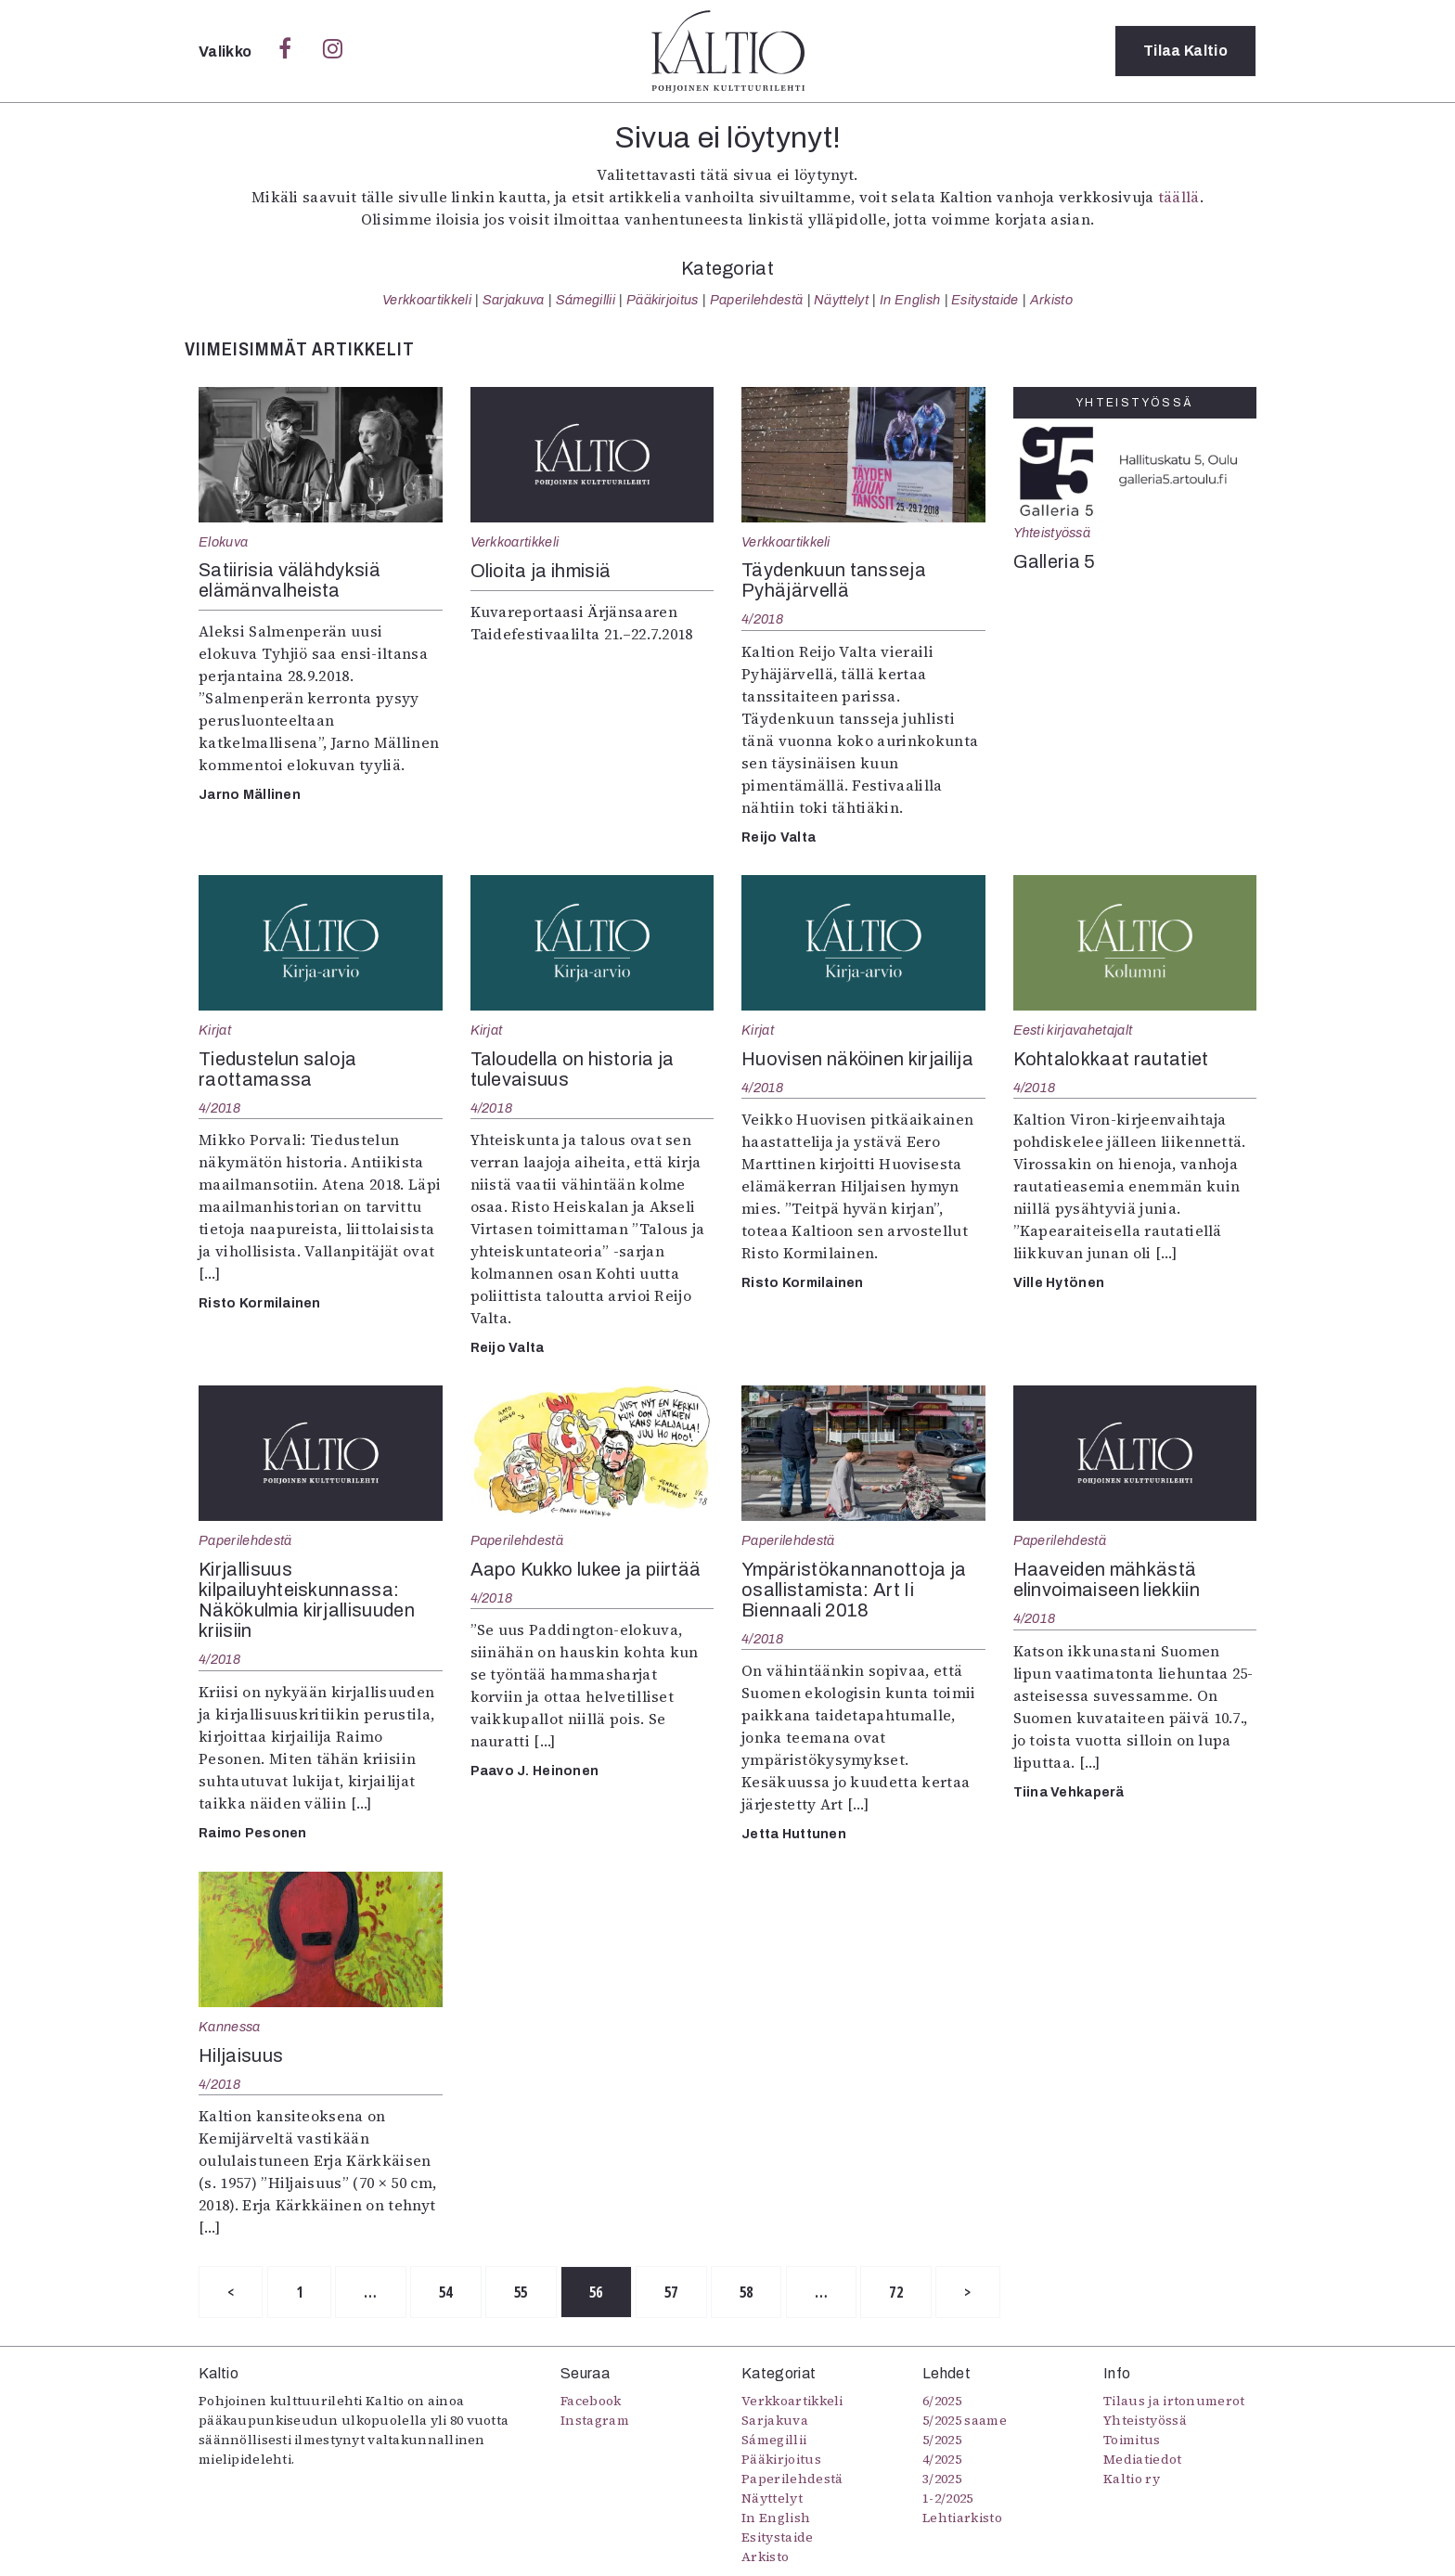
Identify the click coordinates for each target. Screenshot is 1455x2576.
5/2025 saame (964, 2420)
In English (910, 299)
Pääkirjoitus (662, 299)
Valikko (227, 51)
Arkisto (1051, 299)
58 (746, 2292)
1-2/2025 (947, 2498)
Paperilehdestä (756, 299)
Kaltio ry (1131, 2478)
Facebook (591, 2400)
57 (671, 2292)
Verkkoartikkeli (426, 299)
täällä (1179, 197)
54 (446, 2292)
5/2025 (941, 2439)
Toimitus (1132, 2439)
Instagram (594, 2420)
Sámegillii (585, 299)
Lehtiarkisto (962, 2517)
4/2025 (941, 2459)
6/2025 (941, 2400)
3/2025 (941, 2478)
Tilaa (1185, 50)
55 (521, 2292)
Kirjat (215, 1030)
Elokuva (223, 542)
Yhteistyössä (1051, 532)
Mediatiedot (1142, 2459)
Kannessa (230, 2026)
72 (896, 2292)
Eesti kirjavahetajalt (1073, 1030)
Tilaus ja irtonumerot (1174, 2400)
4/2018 (762, 619)
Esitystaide (985, 299)
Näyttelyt (841, 299)
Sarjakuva (514, 299)
